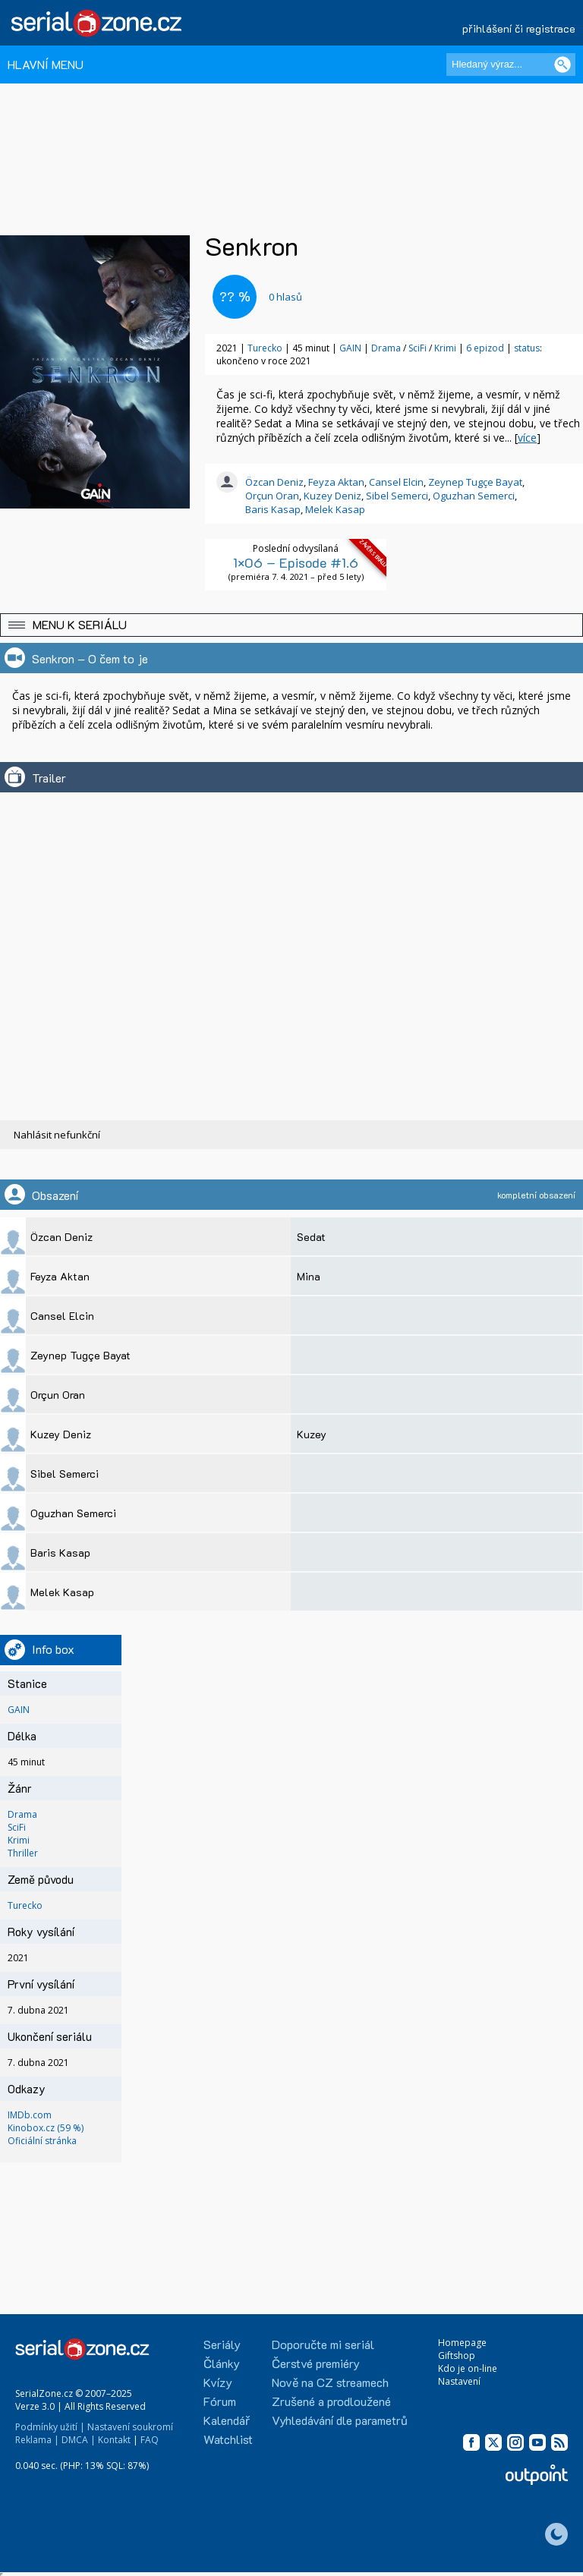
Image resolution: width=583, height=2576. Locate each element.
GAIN (350, 348)
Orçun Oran (272, 495)
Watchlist (228, 2439)
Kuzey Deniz (332, 495)
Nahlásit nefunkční (57, 1135)
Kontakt (114, 2439)
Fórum (219, 2401)
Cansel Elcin (396, 482)
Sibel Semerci (397, 495)
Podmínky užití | (50, 2426)
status (527, 348)
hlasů (285, 297)
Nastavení (459, 2381)
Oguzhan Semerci (474, 495)
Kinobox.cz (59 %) (46, 2127)
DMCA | (78, 2439)
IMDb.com (30, 2114)
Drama (387, 348)
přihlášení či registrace (518, 28)
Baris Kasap (273, 509)
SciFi (418, 348)
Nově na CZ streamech (330, 2382)
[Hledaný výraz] (510, 64)
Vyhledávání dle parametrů (340, 2420)
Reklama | (37, 2439)
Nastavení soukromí (130, 2426)
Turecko (264, 348)
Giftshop (456, 2355)
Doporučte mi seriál (323, 2344)
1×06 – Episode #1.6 (295, 562)
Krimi (446, 348)
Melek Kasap (335, 509)
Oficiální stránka (42, 2140)
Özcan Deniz (274, 482)
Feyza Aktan (336, 482)
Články (221, 2363)
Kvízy (217, 2382)
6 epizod (485, 348)
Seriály (222, 2344)
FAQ (149, 2439)
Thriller (23, 1853)
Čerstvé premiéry (316, 2363)
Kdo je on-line (467, 2368)
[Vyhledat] (562, 64)
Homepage (462, 2342)
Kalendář (226, 2420)
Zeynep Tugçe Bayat (475, 482)
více (527, 437)
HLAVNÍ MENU (46, 64)
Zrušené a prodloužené (331, 2401)
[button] (291, 625)
